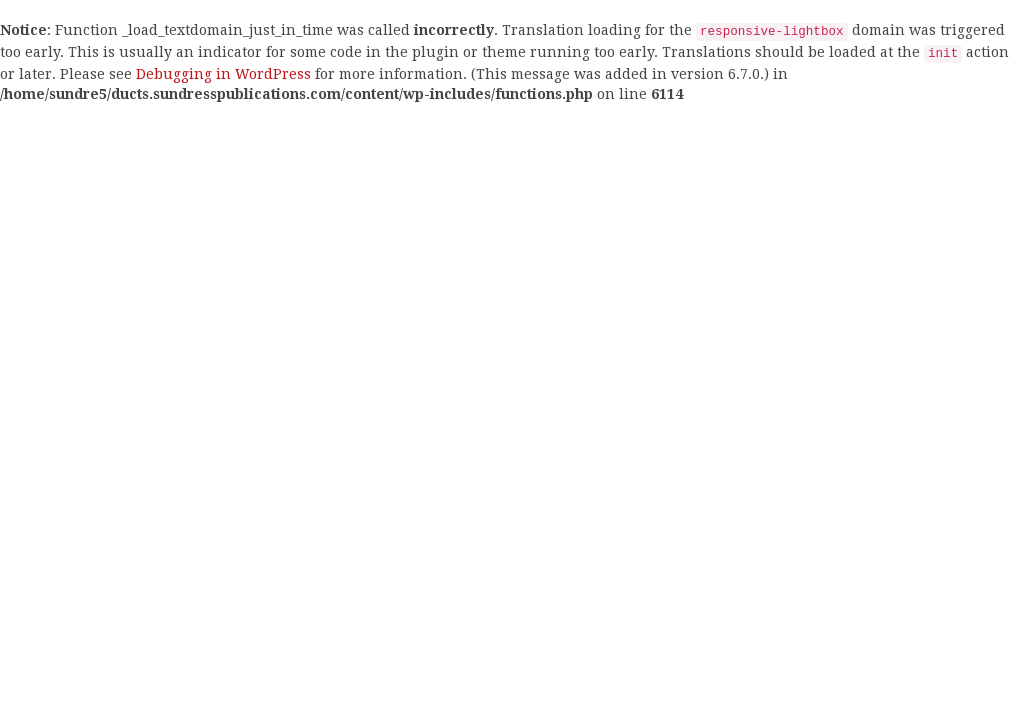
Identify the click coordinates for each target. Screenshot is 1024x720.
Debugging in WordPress (223, 74)
